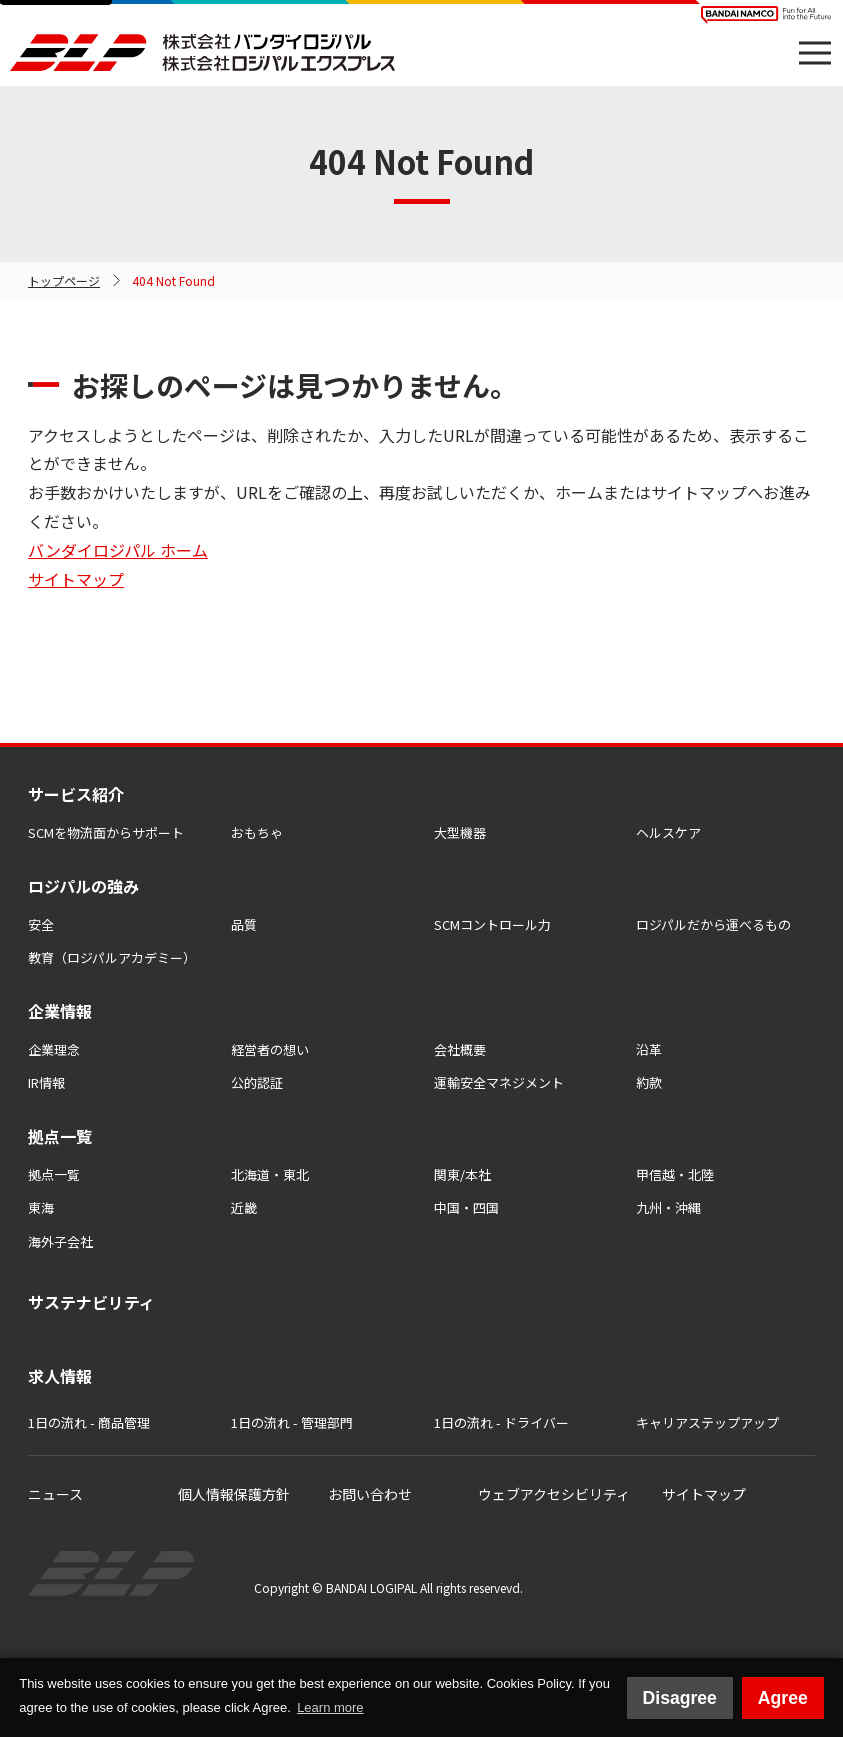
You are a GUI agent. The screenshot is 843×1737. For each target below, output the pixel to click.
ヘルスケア (668, 832)
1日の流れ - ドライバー (501, 1422)
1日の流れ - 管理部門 (292, 1422)
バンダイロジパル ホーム (118, 550)
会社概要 (460, 1049)
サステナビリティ (91, 1302)
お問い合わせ (370, 1494)
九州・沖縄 (668, 1207)
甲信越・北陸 (675, 1174)
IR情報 (46, 1082)
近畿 (244, 1207)
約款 (649, 1082)
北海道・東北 (270, 1174)
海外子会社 (60, 1241)
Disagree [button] (680, 1698)
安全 (41, 924)
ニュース (55, 1494)
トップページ (64, 280)
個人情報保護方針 (234, 1494)
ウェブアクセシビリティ (554, 1494)
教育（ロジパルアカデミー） (112, 957)
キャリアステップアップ (707, 1422)
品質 (244, 924)
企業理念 (54, 1049)
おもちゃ (257, 832)
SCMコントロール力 (492, 924)
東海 (41, 1207)
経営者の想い (270, 1049)
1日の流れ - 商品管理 (89, 1422)
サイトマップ (76, 579)
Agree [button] (783, 1698)
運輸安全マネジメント (499, 1082)
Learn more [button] (330, 1707)
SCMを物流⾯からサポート (106, 832)
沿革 (649, 1049)
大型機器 (460, 832)
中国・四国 (466, 1207)
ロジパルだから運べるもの (713, 924)
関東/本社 (462, 1174)
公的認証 (257, 1082)
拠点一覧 (54, 1174)
